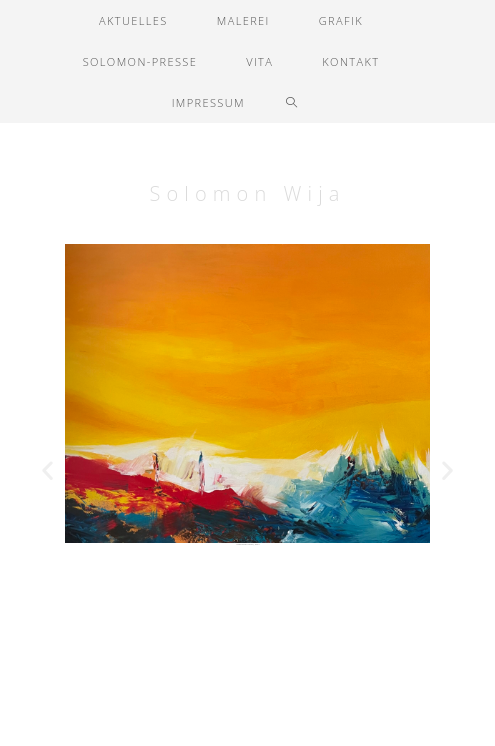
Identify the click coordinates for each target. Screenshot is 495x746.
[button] (47, 470)
